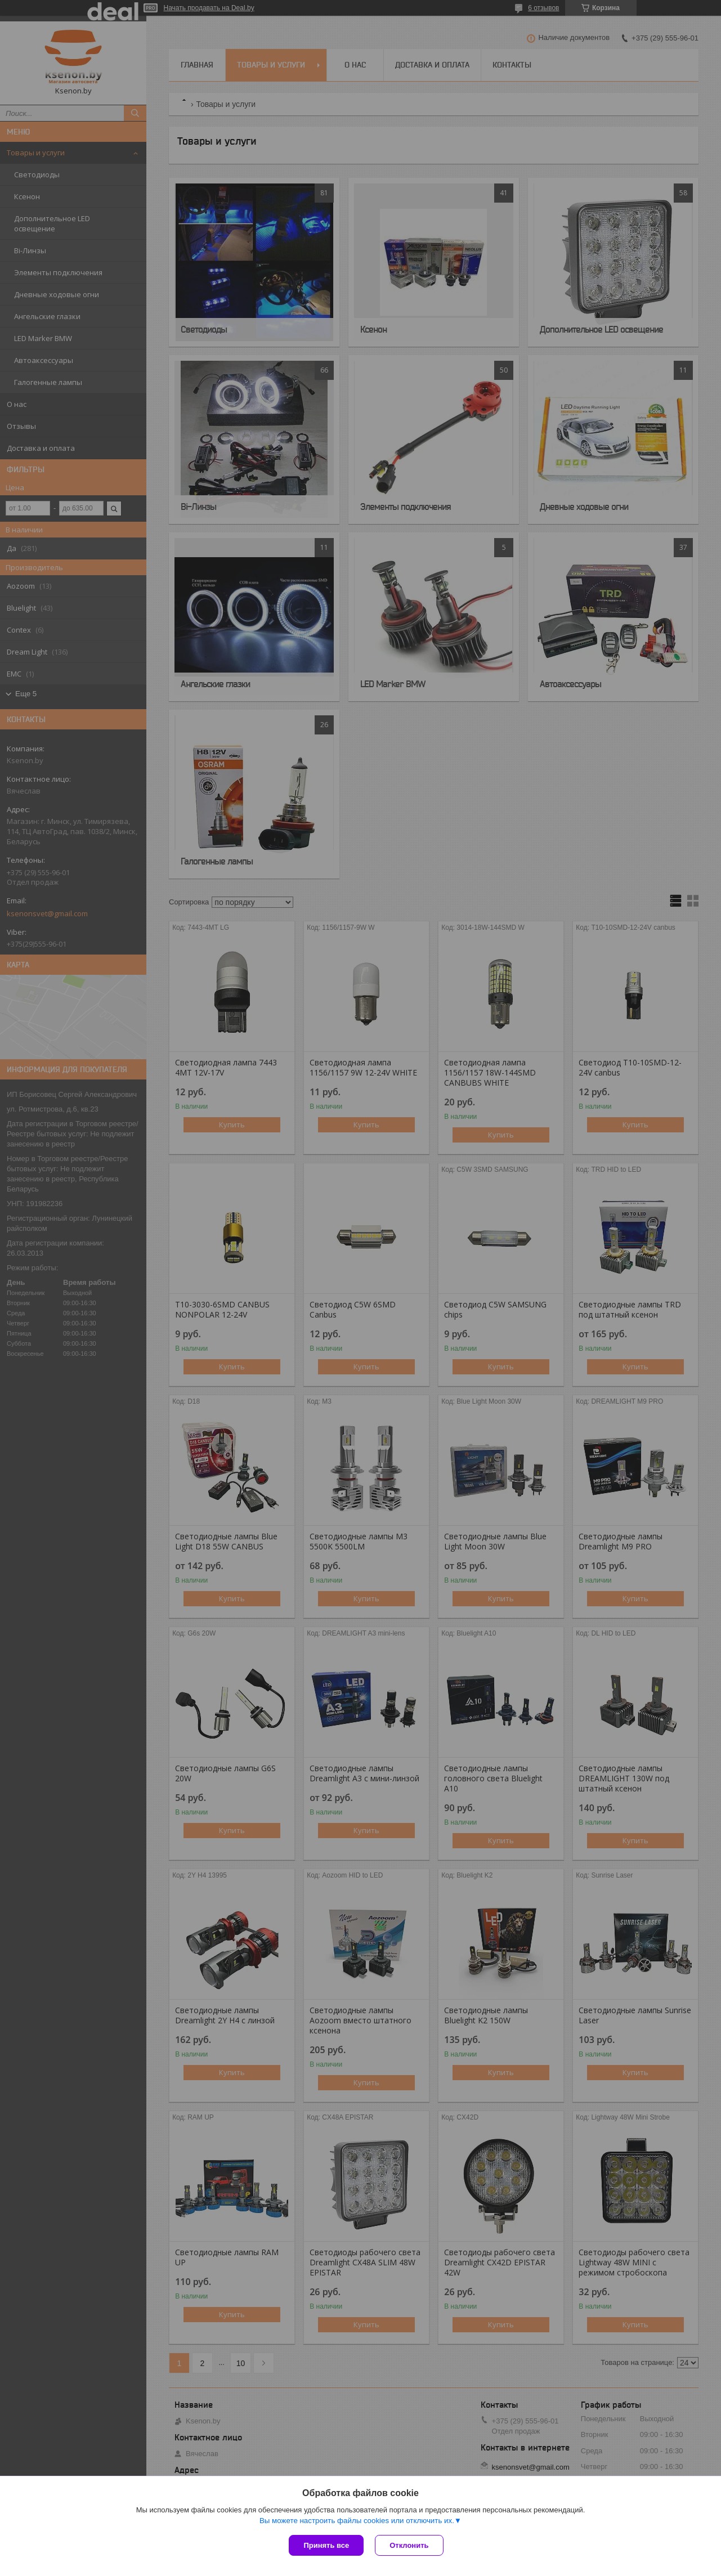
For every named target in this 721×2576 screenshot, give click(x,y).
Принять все (326, 2545)
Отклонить (408, 2545)
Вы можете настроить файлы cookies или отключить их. (356, 2520)
